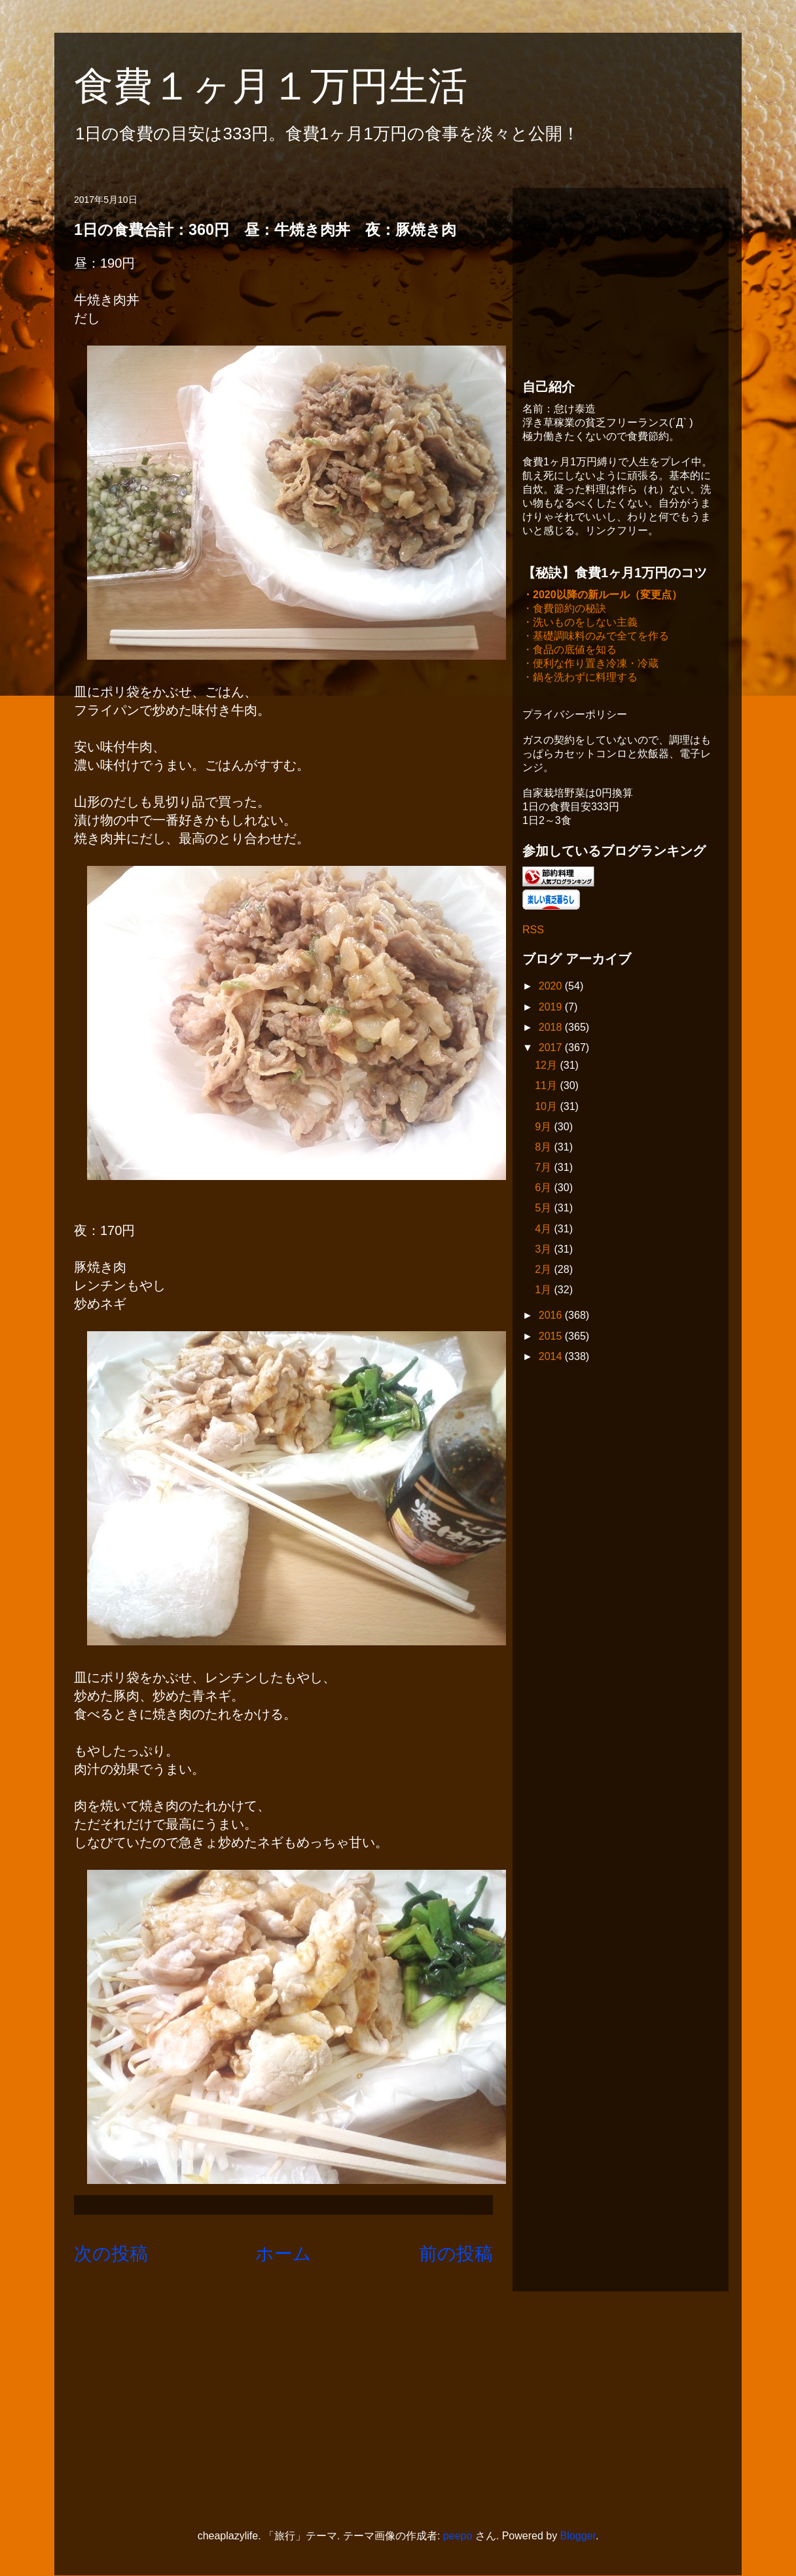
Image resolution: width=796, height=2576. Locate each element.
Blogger (578, 2535)
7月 (544, 1168)
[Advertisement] (620, 279)
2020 (552, 987)
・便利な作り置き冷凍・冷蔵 (590, 664)
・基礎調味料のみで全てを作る (595, 637)
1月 (544, 1291)
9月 (544, 1128)
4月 (544, 1230)
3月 (544, 1250)
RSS (533, 931)
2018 (552, 1028)
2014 (552, 1357)
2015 (552, 1337)
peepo (458, 2535)
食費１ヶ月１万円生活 (290, 86)
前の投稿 (456, 2254)
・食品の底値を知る (569, 650)
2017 (552, 1048)
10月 (547, 1107)
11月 (547, 1086)
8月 (544, 1148)
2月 (544, 1270)
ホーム (283, 2254)
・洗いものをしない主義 (580, 623)
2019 (552, 1008)
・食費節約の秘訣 (564, 609)
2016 (552, 1316)
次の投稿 (111, 2254)
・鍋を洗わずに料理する (580, 678)
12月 (547, 1066)
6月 (544, 1188)
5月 (544, 1209)
